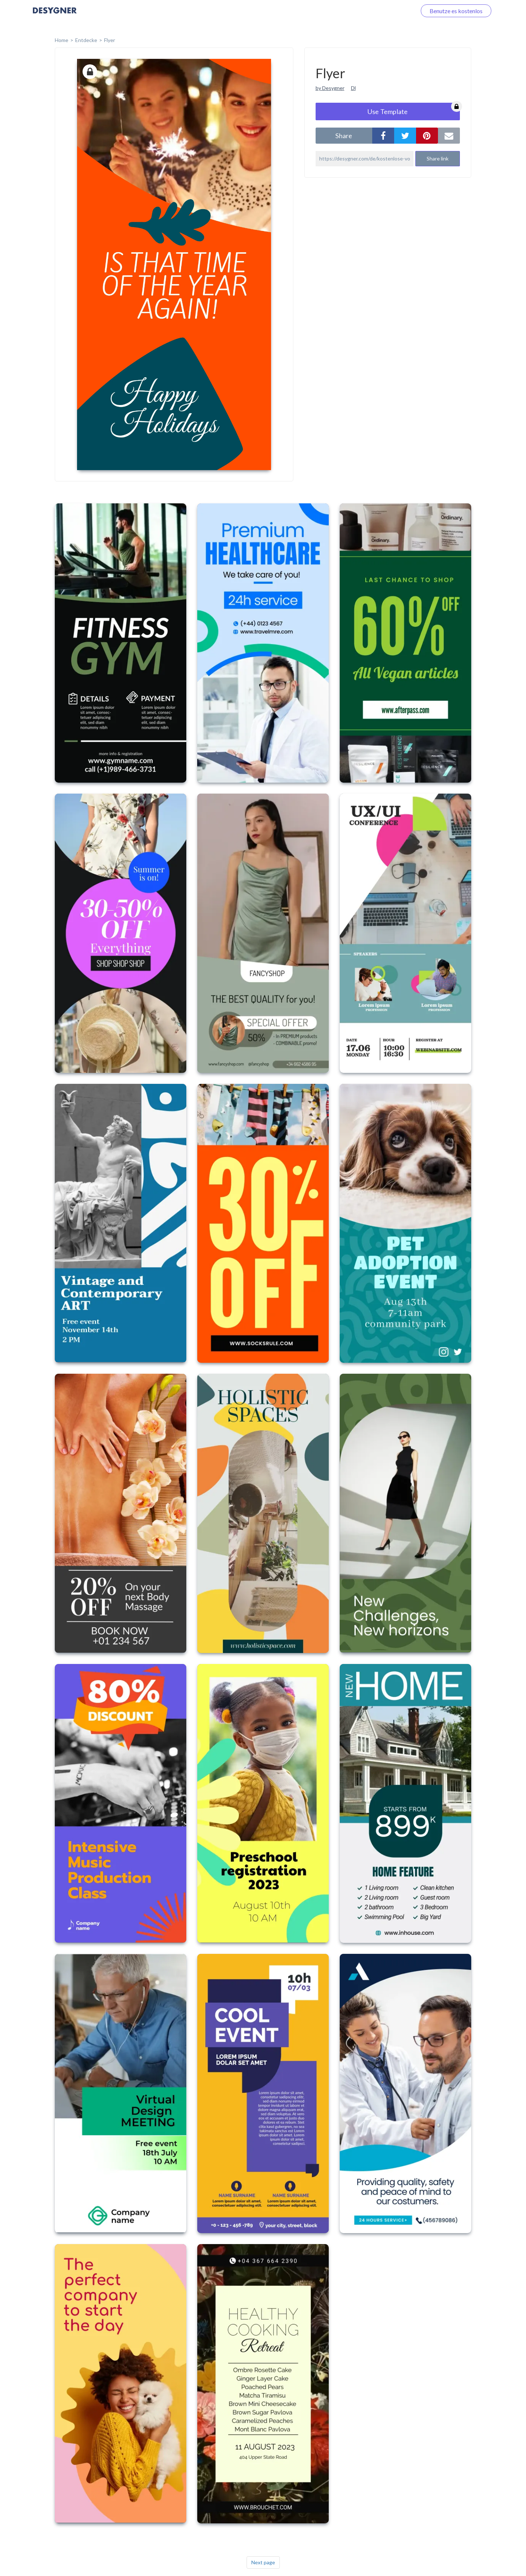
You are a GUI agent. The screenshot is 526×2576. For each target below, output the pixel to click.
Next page (263, 2562)
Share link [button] (438, 158)
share (343, 136)
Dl (353, 88)
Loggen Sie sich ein (384, 11)
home (61, 40)
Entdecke (86, 40)
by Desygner (330, 88)
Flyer (109, 40)
